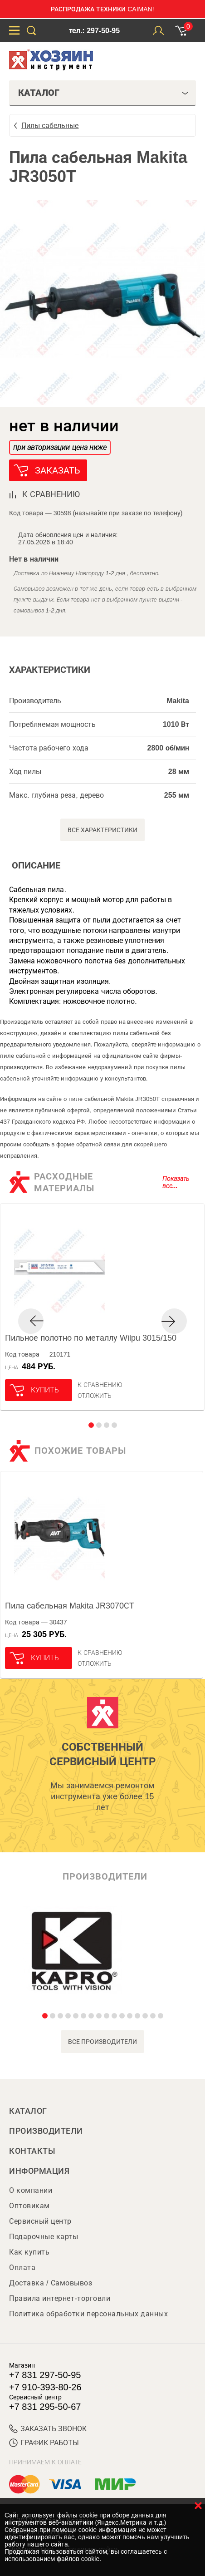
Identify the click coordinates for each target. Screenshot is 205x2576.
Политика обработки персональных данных (88, 2314)
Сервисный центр (40, 2221)
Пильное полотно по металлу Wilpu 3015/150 (90, 1337)
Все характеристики (103, 830)
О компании (30, 2190)
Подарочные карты (43, 2236)
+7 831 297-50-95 (45, 2375)
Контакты (32, 2151)
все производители (102, 2041)
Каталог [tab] (103, 93)
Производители (46, 2131)
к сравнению (51, 494)
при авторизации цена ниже (60, 447)
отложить (95, 1395)
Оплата (22, 2267)
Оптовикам (29, 2206)
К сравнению (100, 1384)
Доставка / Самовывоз (50, 2283)
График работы (44, 2442)
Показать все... (175, 1182)
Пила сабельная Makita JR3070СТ (69, 1605)
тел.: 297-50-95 (94, 31)
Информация (39, 2171)
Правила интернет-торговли (59, 2298)
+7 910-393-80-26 (45, 2387)
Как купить (29, 2252)
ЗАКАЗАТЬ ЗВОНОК (48, 2428)
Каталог (28, 2111)
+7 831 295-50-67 (45, 2407)
